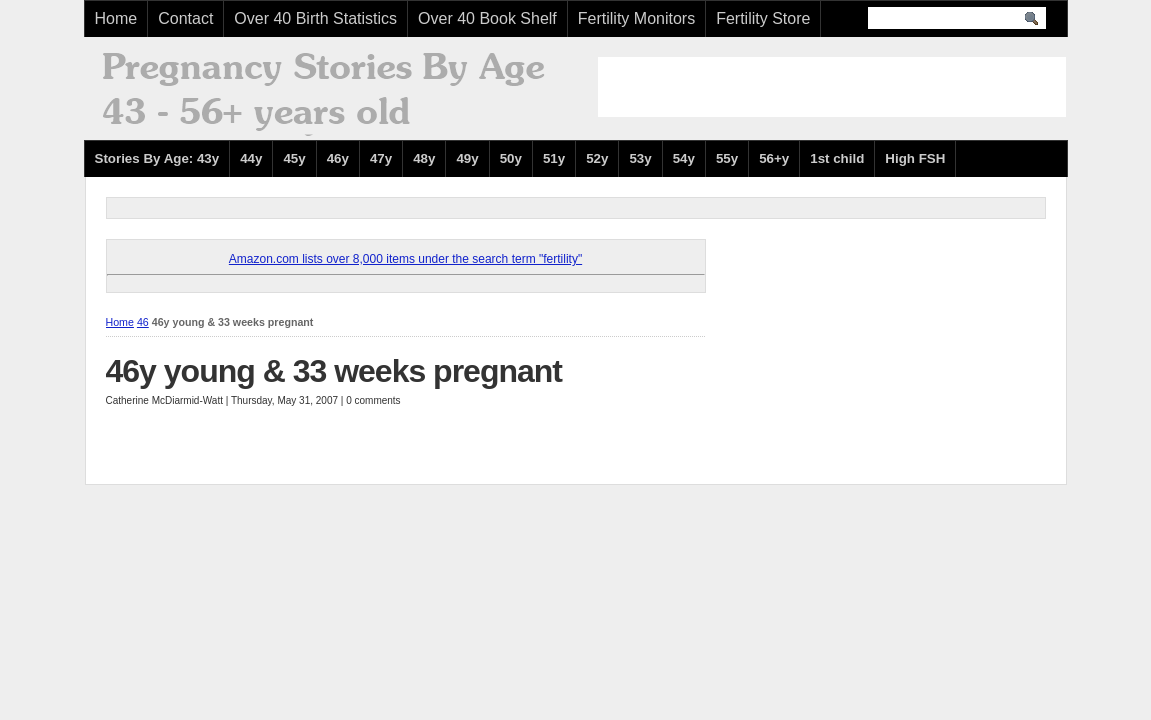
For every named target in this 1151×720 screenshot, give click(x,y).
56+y (774, 158)
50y (511, 158)
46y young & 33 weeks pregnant (334, 371)
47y (381, 158)
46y (338, 158)
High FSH (915, 158)
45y (294, 158)
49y (467, 158)
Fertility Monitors (636, 18)
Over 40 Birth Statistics (315, 18)
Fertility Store (763, 18)
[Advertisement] (832, 87)
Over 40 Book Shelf (487, 18)
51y (554, 158)
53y (640, 158)
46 (143, 322)
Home (116, 18)
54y (684, 158)
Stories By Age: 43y (157, 158)
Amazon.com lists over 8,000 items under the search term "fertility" (405, 259)
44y (251, 158)
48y (424, 158)
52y (597, 158)
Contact (185, 18)
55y (727, 158)
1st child (837, 158)
